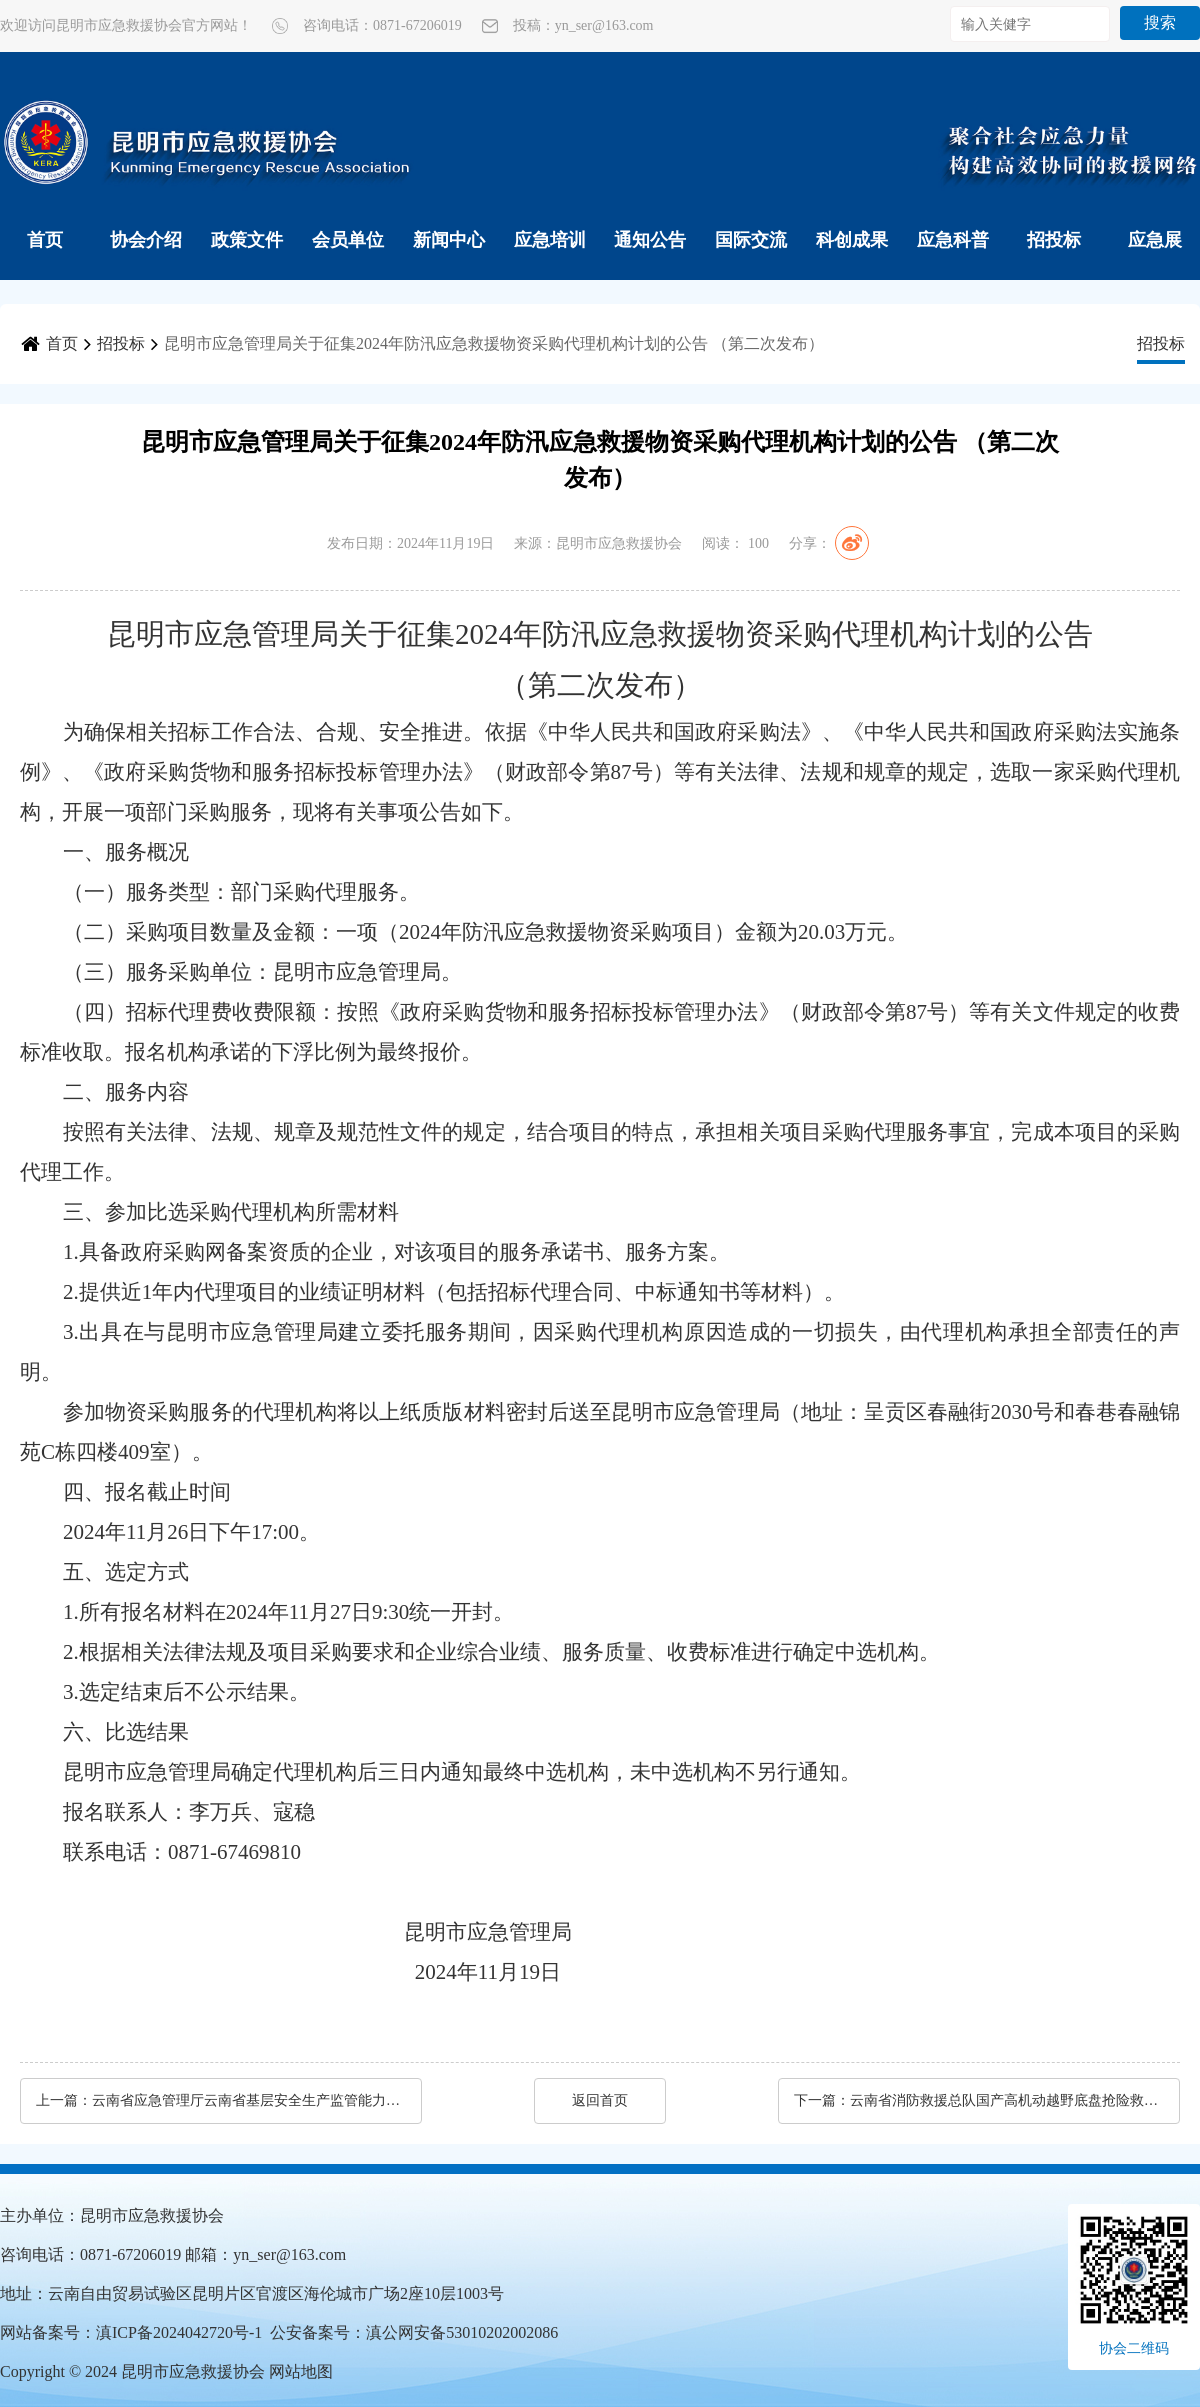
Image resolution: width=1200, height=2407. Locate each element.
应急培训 (550, 240)
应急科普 (953, 240)
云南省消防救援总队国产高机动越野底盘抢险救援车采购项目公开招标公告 (1005, 2100)
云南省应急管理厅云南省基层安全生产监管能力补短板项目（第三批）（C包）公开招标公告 (247, 2100)
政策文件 (247, 240)
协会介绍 (146, 240)
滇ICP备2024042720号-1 (179, 2332)
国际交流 (751, 240)
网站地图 (301, 2371)
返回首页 (600, 2100)
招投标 (1054, 240)
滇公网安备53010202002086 (462, 2332)
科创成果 (852, 240)
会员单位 (348, 240)
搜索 (1160, 22)
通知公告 (650, 240)
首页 (45, 240)
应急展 (1155, 240)
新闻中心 (449, 240)
